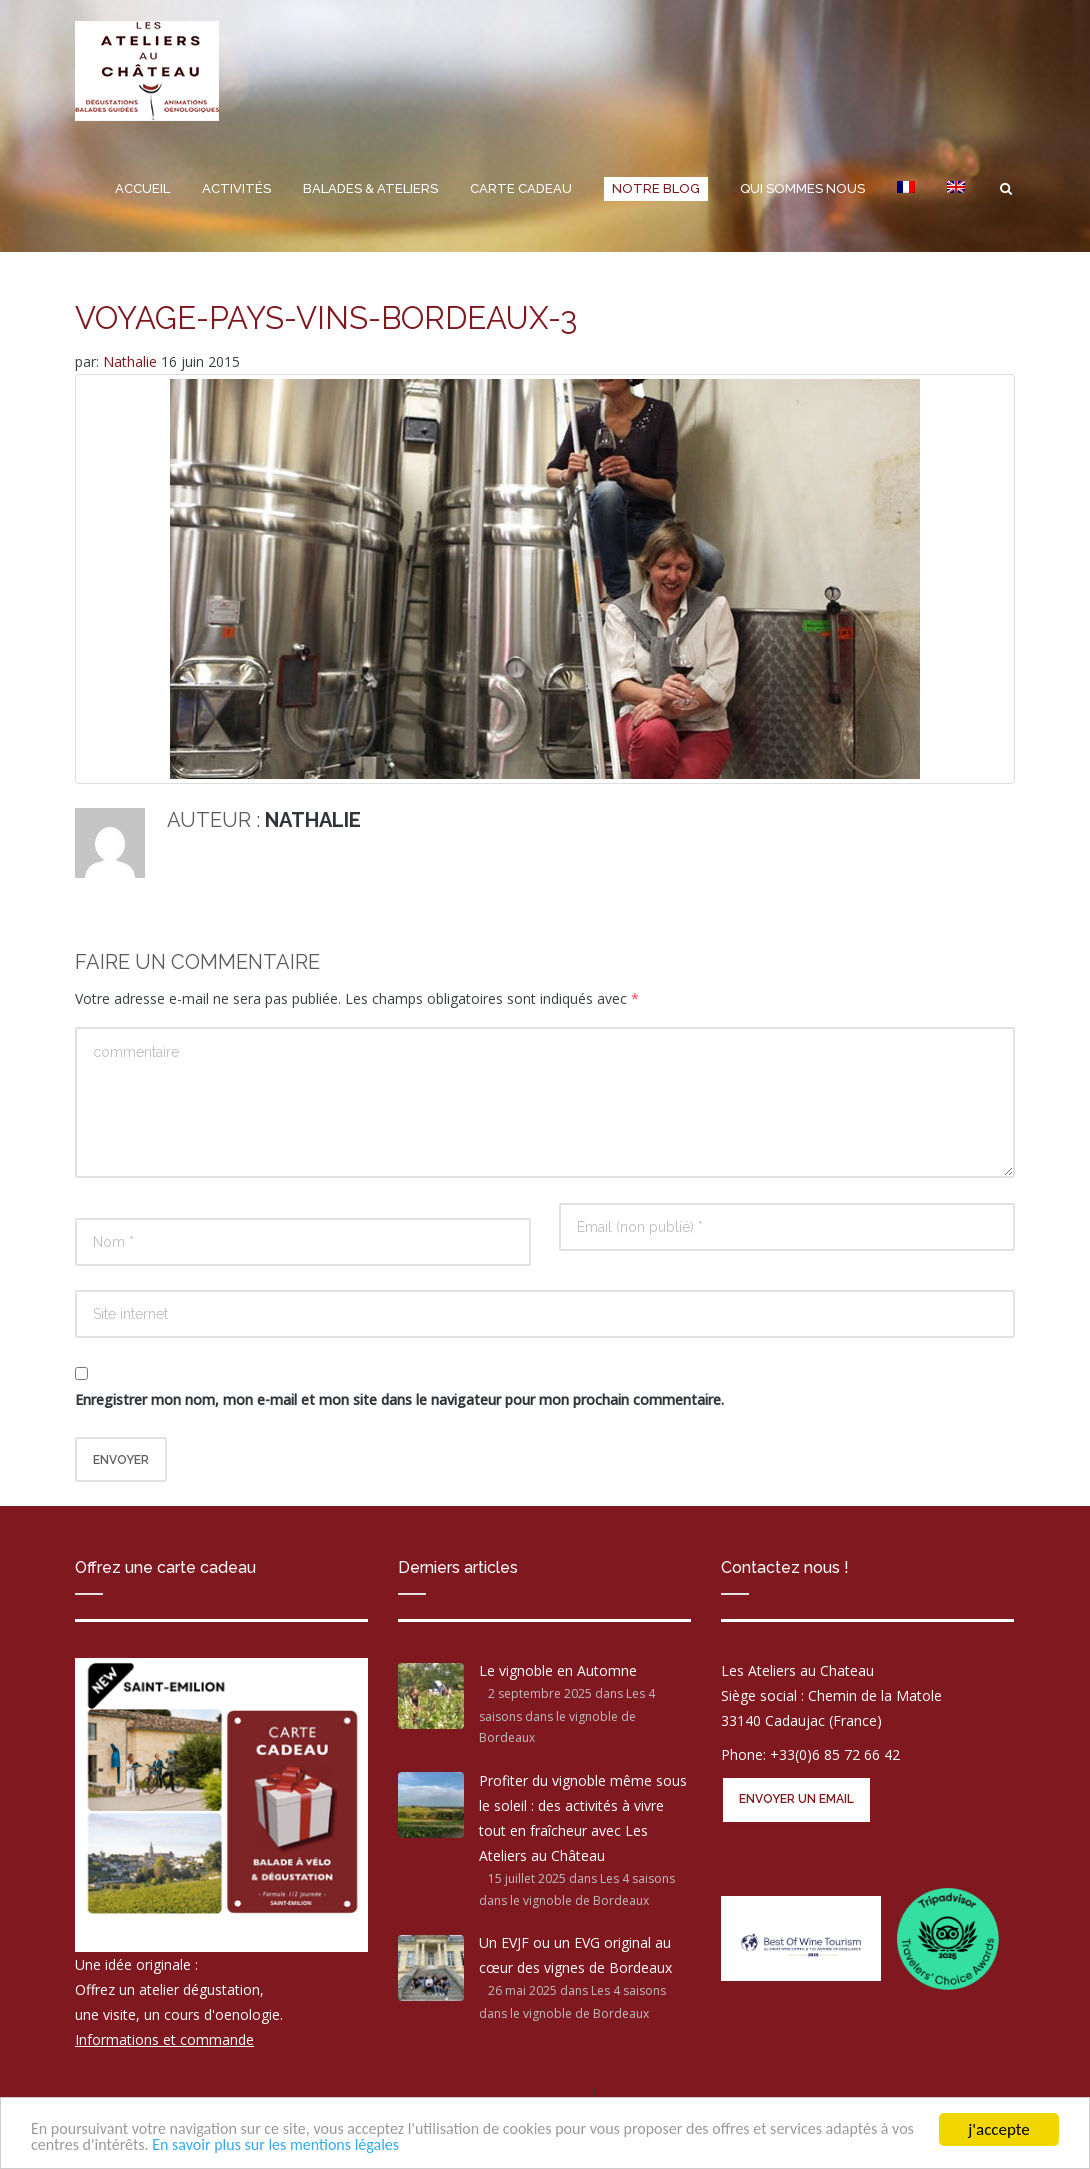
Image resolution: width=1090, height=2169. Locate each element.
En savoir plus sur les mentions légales (388, 2144)
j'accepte (999, 2127)
